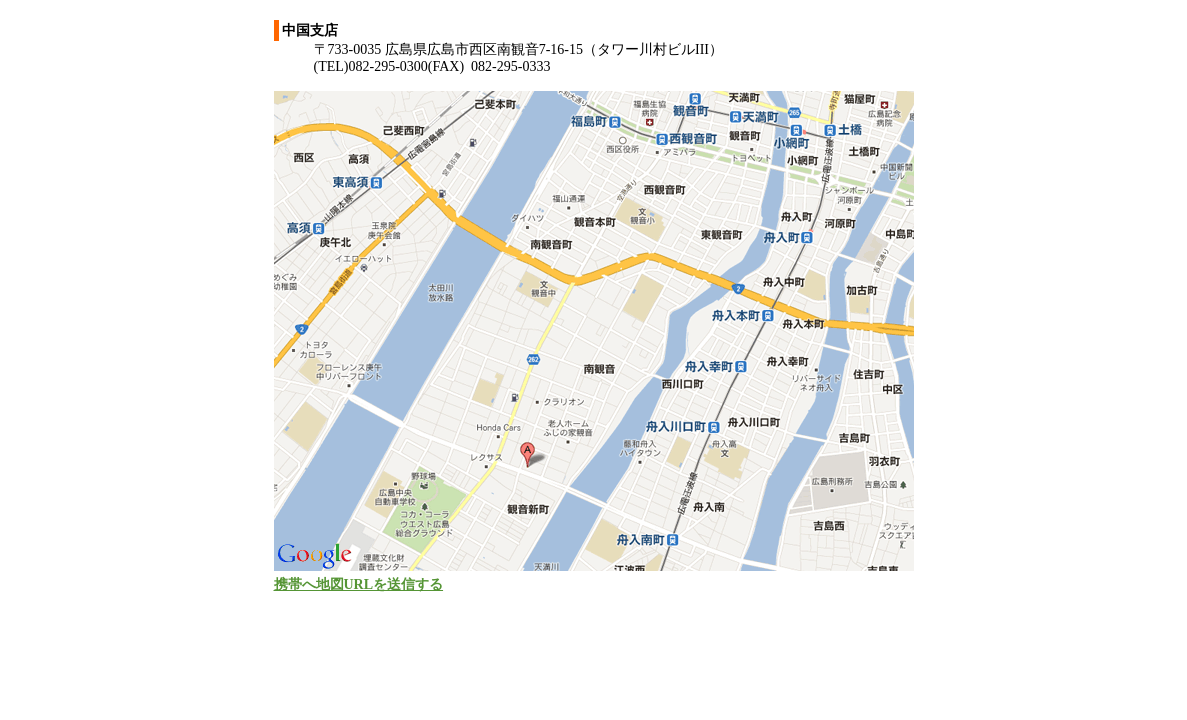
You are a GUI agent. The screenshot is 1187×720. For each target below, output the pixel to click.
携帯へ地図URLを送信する (359, 584)
